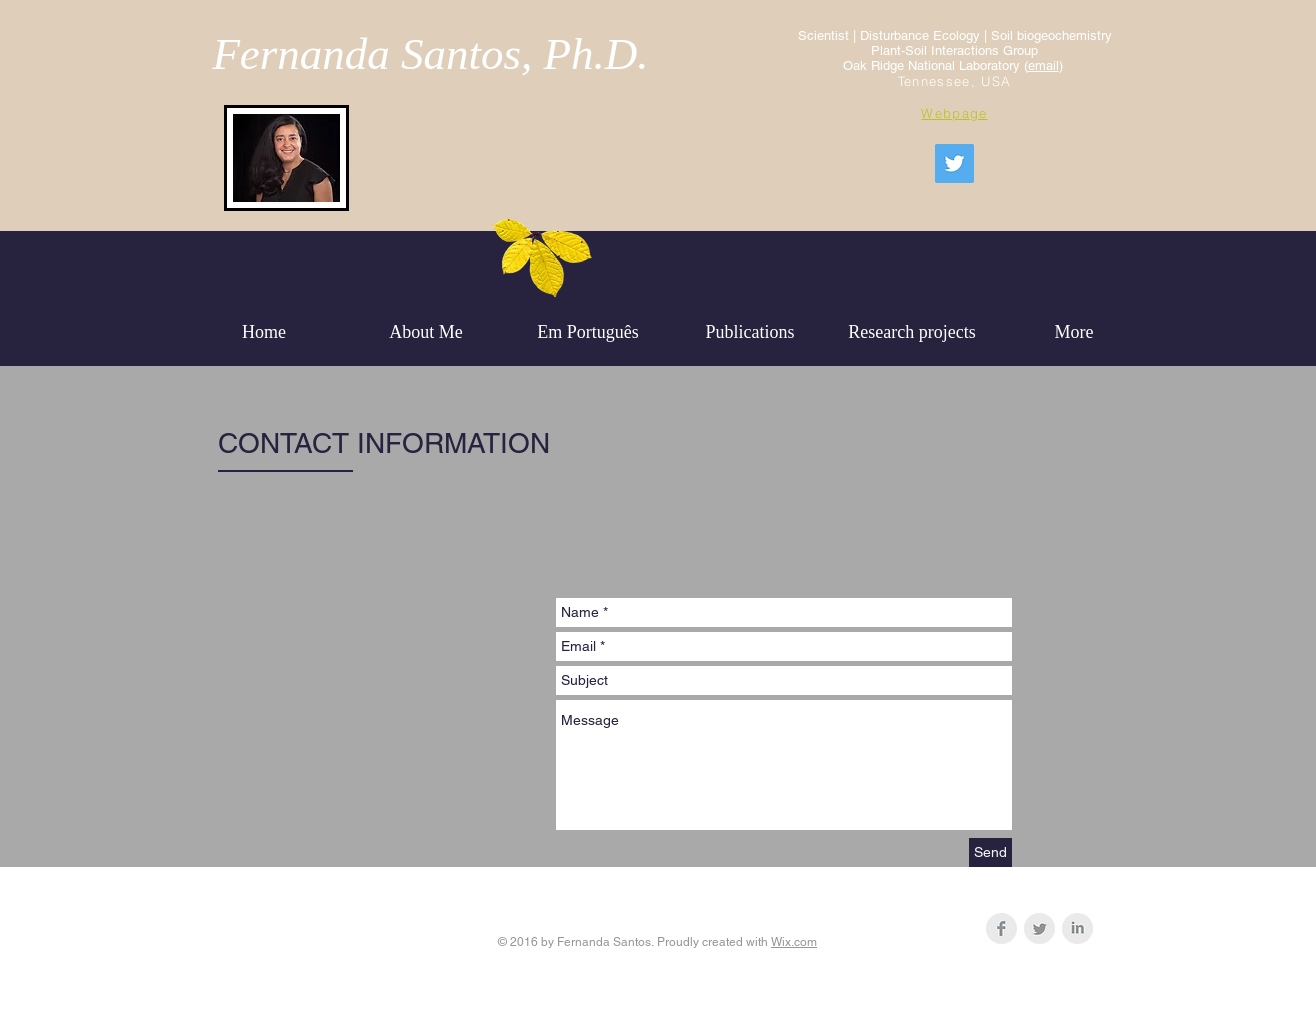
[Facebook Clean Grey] (1001, 928)
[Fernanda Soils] (954, 163)
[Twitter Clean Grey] (1039, 928)
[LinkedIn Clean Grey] (1077, 928)
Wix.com (794, 942)
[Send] (990, 852)
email (1043, 65)
